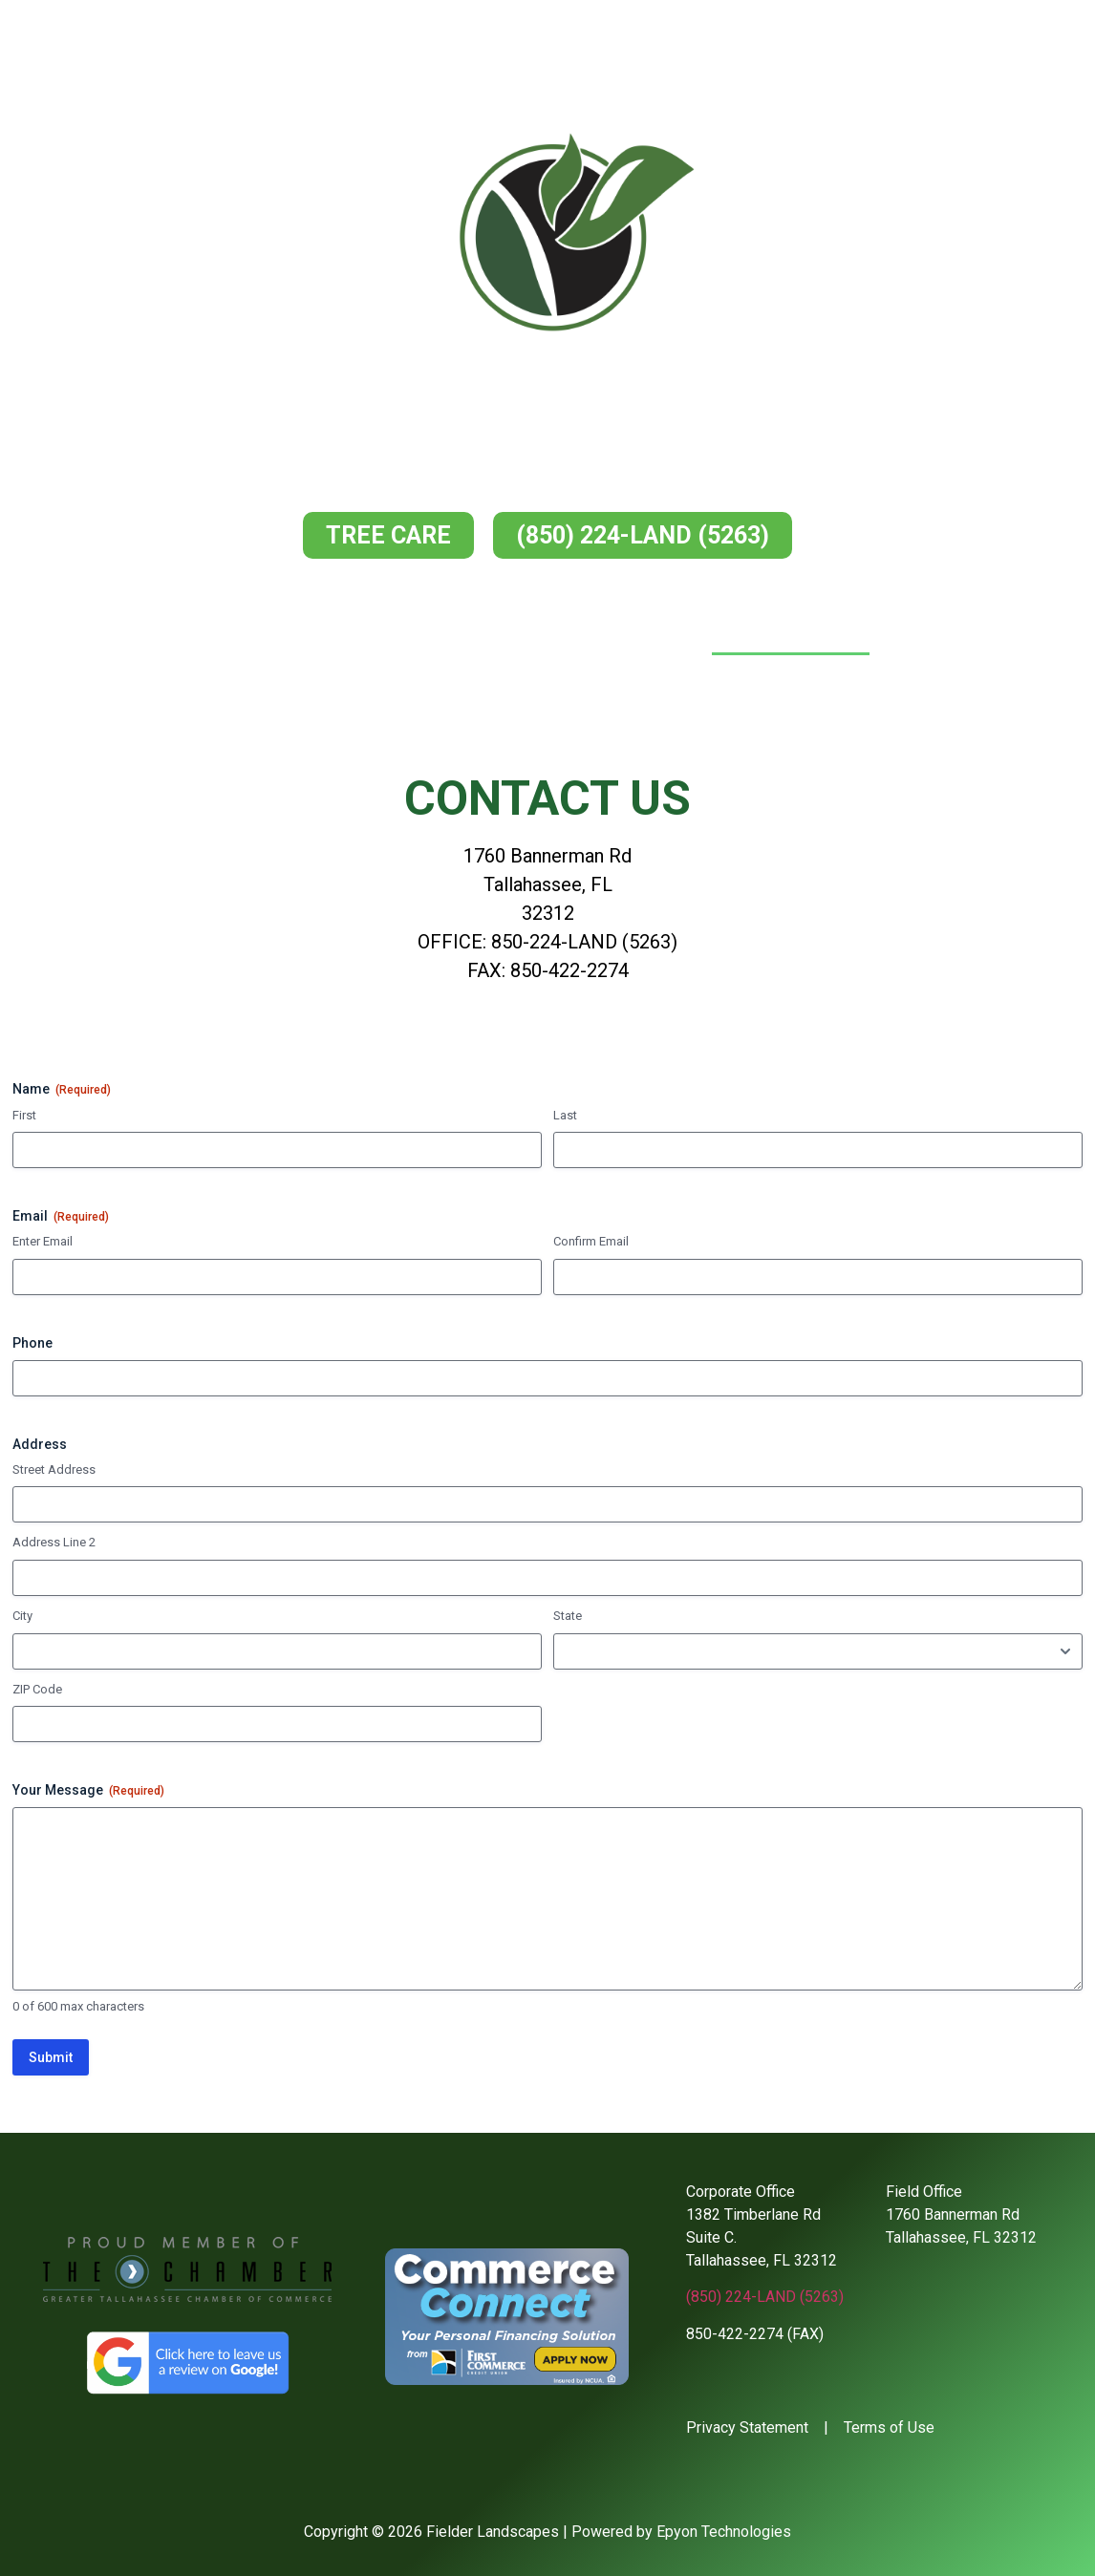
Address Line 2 (54, 1542)
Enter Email (42, 1241)
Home (272, 633)
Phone (32, 1343)
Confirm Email (591, 1241)
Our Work (644, 633)
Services (512, 633)
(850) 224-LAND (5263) (765, 2297)
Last (565, 1115)
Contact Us (790, 633)
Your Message (88, 1790)
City (22, 1615)
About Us (383, 633)
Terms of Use (889, 2427)
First (24, 1115)
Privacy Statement (747, 2427)
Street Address (54, 1469)
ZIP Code (37, 1689)
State (567, 1615)
